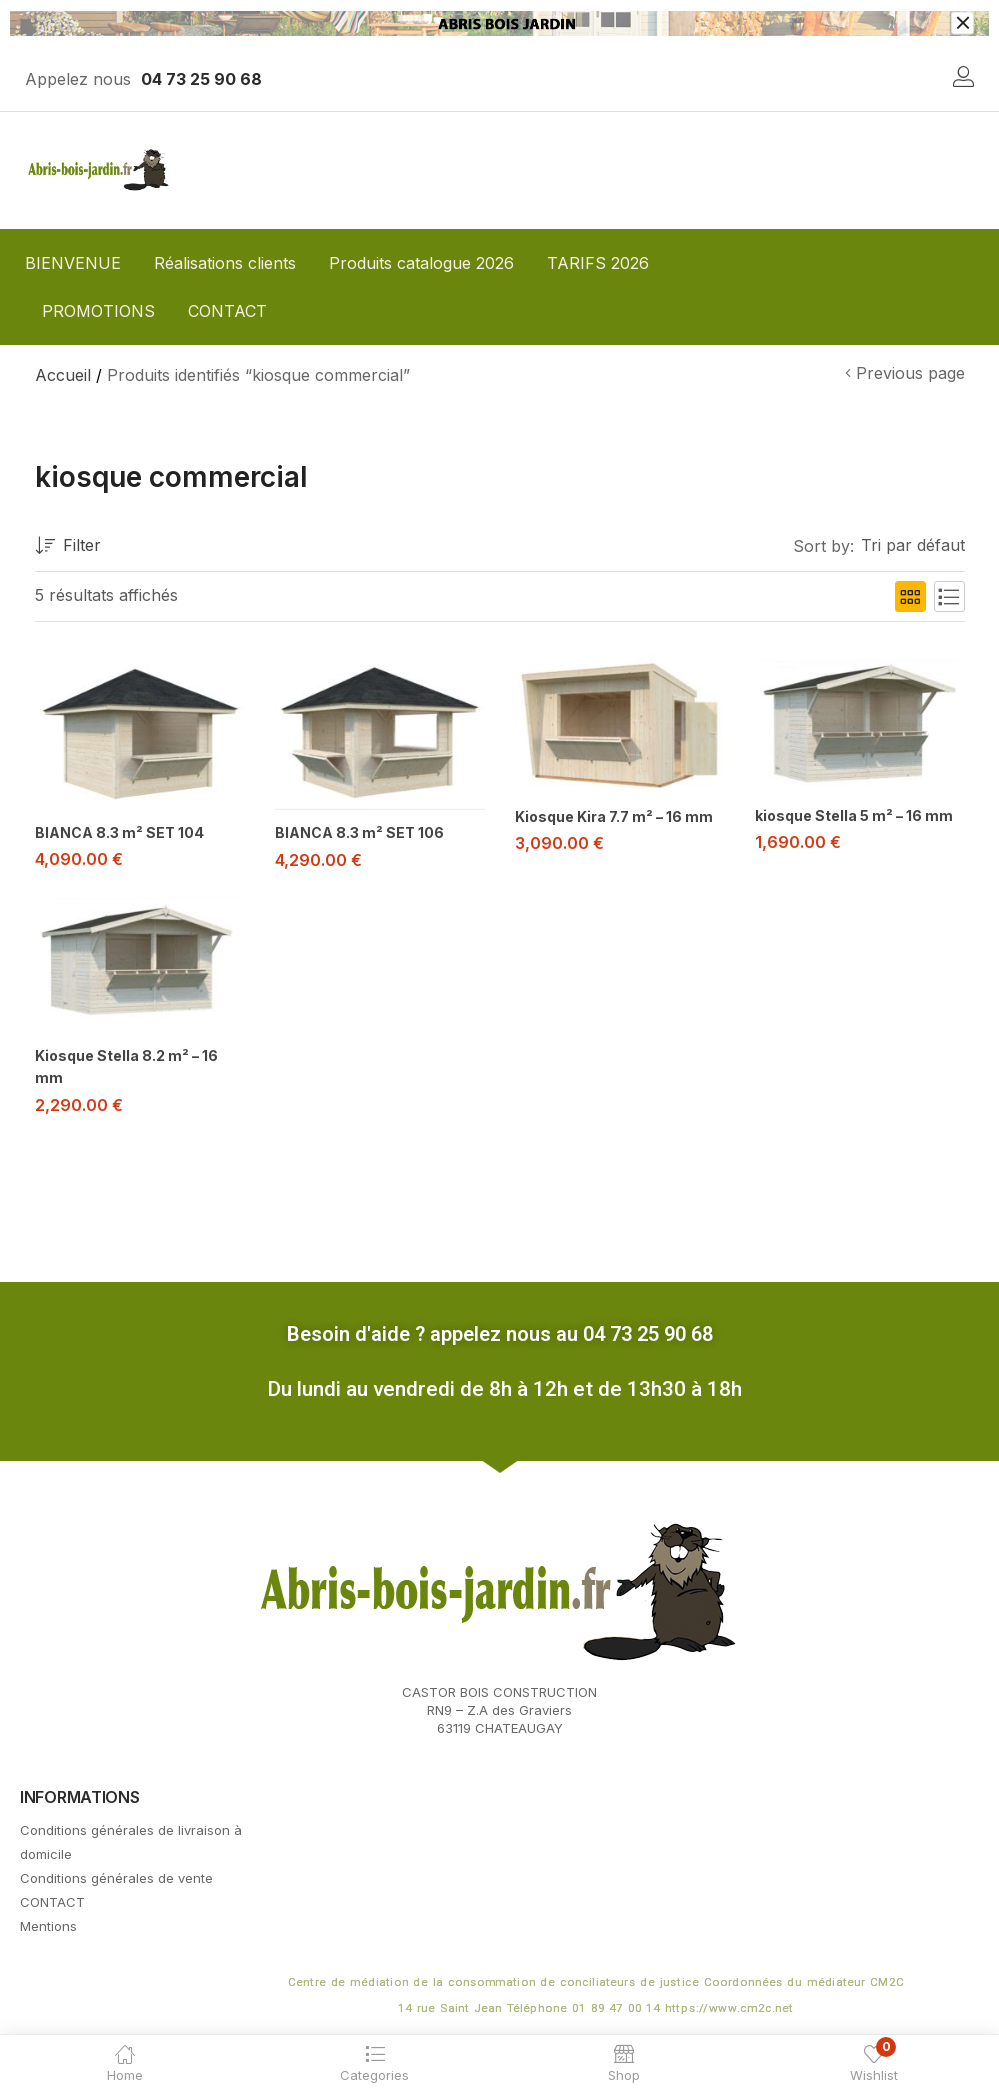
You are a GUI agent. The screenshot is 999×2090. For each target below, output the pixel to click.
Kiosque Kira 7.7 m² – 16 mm (614, 816)
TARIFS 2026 (598, 263)
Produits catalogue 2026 (421, 263)
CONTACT (227, 311)
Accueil (63, 375)
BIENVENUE (73, 263)
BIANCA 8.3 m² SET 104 (119, 832)
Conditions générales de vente (116, 1874)
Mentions (48, 1922)
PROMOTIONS (98, 311)
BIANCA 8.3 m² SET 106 (359, 832)
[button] (909, 546)
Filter (68, 546)
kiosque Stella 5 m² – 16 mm (854, 815)
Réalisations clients (225, 263)
